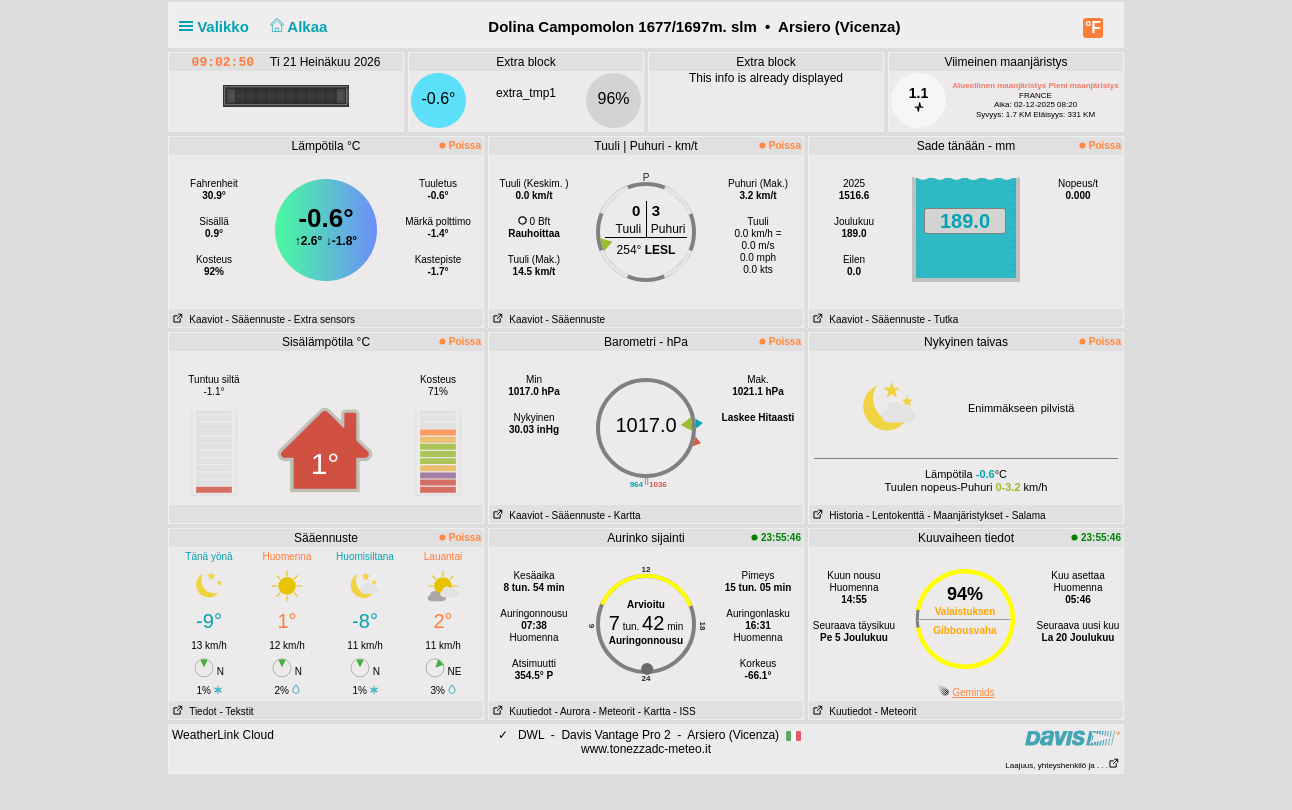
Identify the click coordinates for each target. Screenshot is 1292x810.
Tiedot (193, 711)
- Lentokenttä (895, 515)
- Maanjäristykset (965, 515)
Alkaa (296, 26)
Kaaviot (196, 319)
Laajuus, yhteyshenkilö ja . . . (1062, 765)
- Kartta (624, 515)
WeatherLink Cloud (223, 735)
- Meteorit (614, 711)
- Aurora (572, 711)
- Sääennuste (255, 319)
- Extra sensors (321, 319)
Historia (836, 515)
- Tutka (943, 319)
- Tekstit (236, 711)
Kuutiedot (520, 711)
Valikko (218, 26)
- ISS (684, 711)
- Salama (1026, 515)
